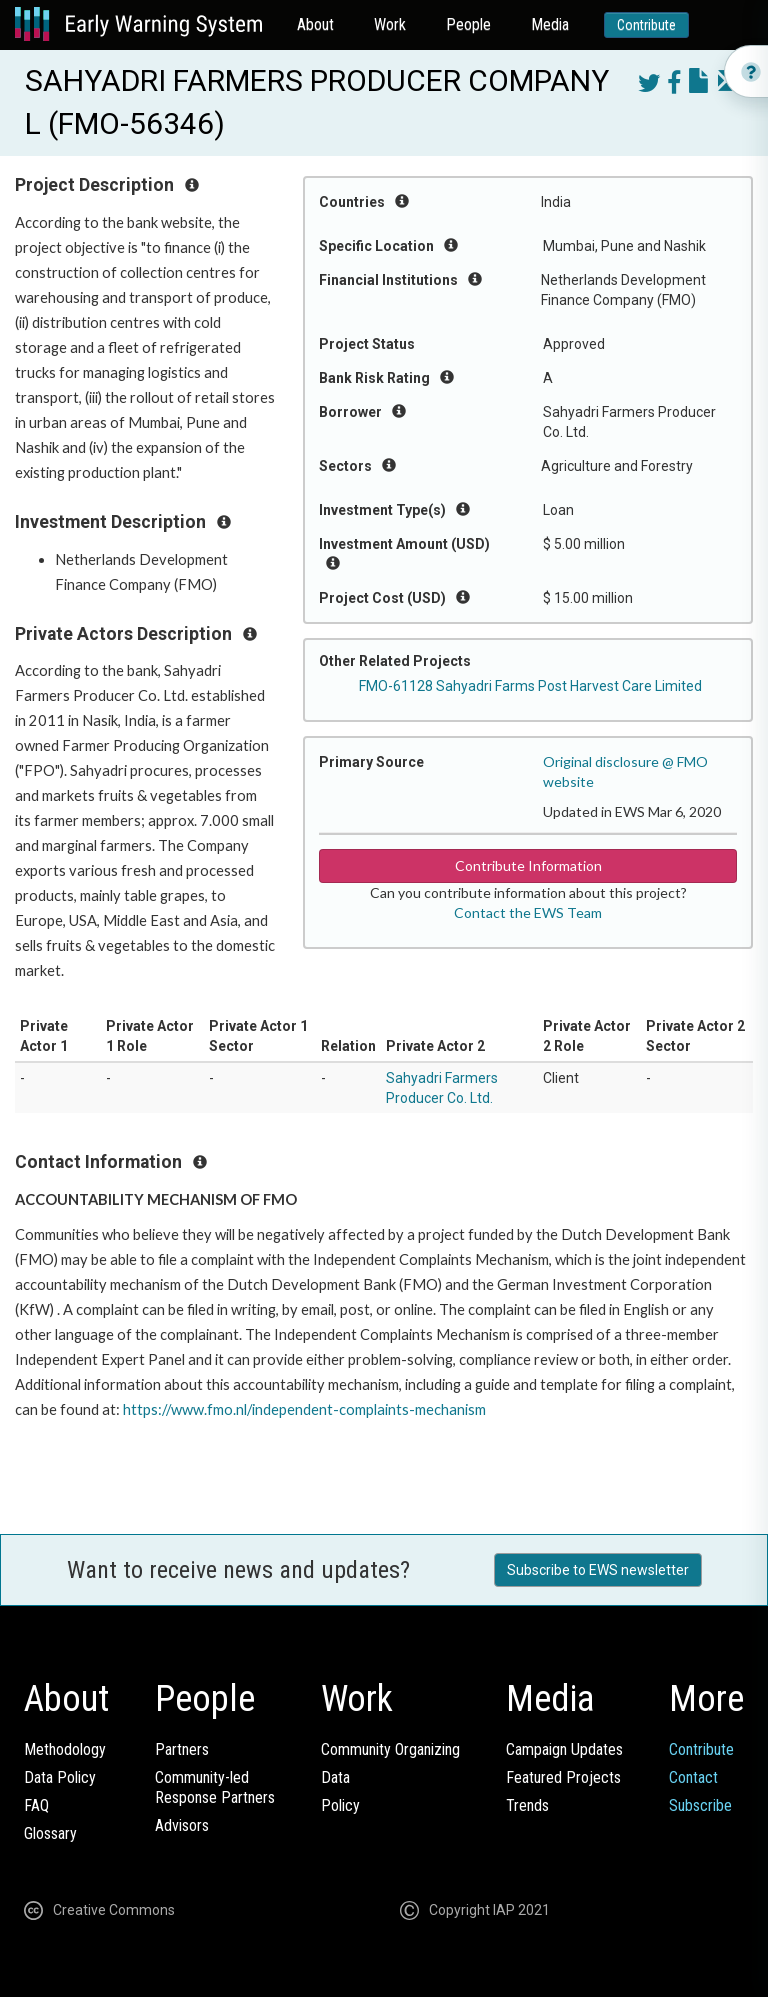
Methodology (65, 1749)
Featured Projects (563, 1777)
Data (335, 1777)
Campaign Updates (564, 1749)
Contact (693, 1777)
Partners (182, 1749)
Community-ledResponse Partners (215, 1787)
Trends (527, 1805)
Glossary (50, 1833)
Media (550, 24)
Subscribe (700, 1805)
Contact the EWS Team (528, 912)
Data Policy (60, 1777)
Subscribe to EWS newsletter (598, 1570)
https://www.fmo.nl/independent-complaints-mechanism (304, 1409)
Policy (340, 1805)
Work (390, 24)
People (468, 24)
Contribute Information (528, 865)
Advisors (182, 1825)
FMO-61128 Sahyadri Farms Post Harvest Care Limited (530, 686)
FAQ (36, 1805)
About (315, 24)
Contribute (646, 25)
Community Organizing (390, 1749)
